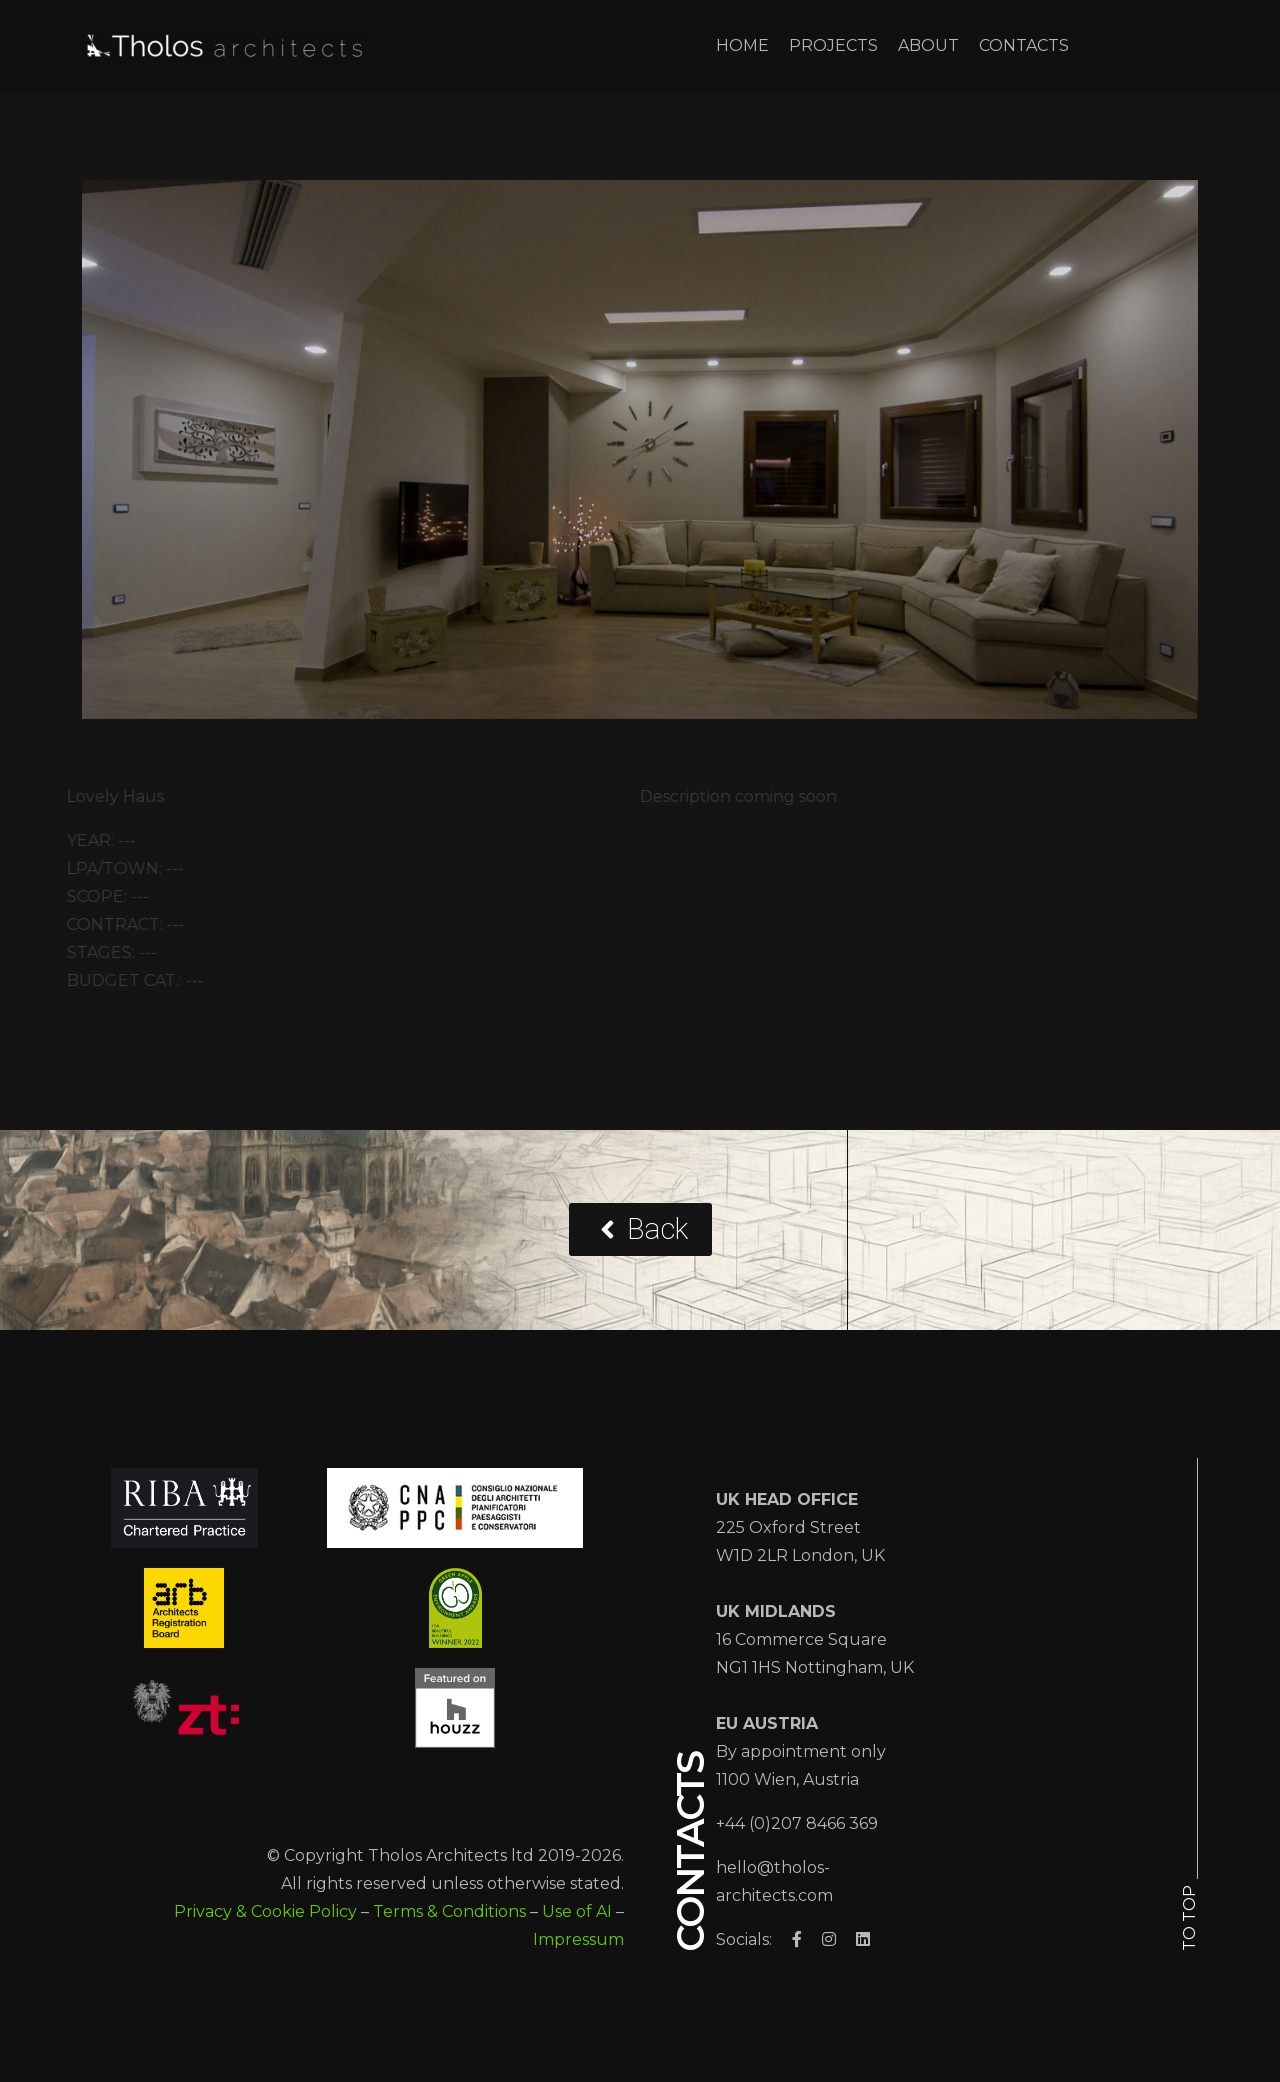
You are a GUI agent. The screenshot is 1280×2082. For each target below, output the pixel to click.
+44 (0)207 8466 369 (797, 1823)
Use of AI (577, 1911)
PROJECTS (833, 45)
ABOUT (928, 45)
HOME (742, 45)
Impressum (578, 1939)
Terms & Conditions (449, 1911)
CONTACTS (1024, 45)
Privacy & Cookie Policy (265, 1911)
